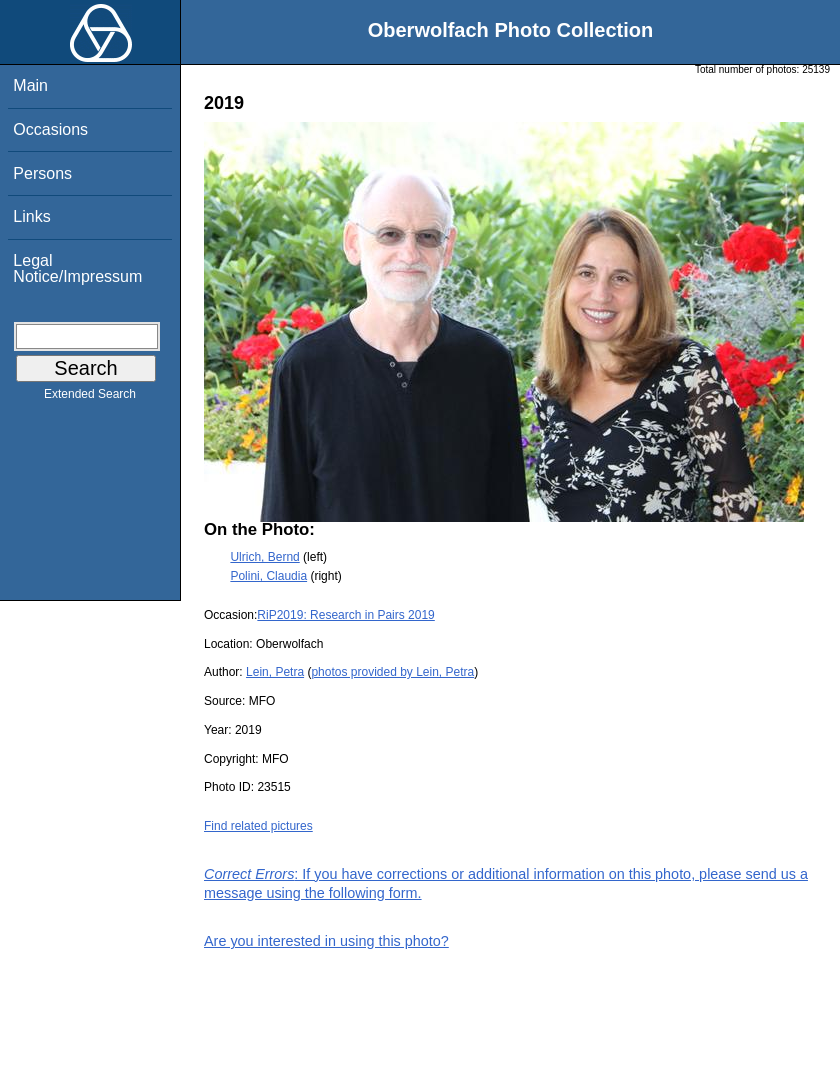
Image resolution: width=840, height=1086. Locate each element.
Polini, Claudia (268, 576)
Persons (42, 173)
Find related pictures (258, 826)
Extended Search (90, 398)
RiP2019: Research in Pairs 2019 (345, 615)
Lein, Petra (275, 672)
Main (30, 85)
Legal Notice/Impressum (77, 268)
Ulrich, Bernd (264, 557)
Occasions (50, 129)
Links (31, 216)
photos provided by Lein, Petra (392, 672)
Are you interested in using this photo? (326, 941)
